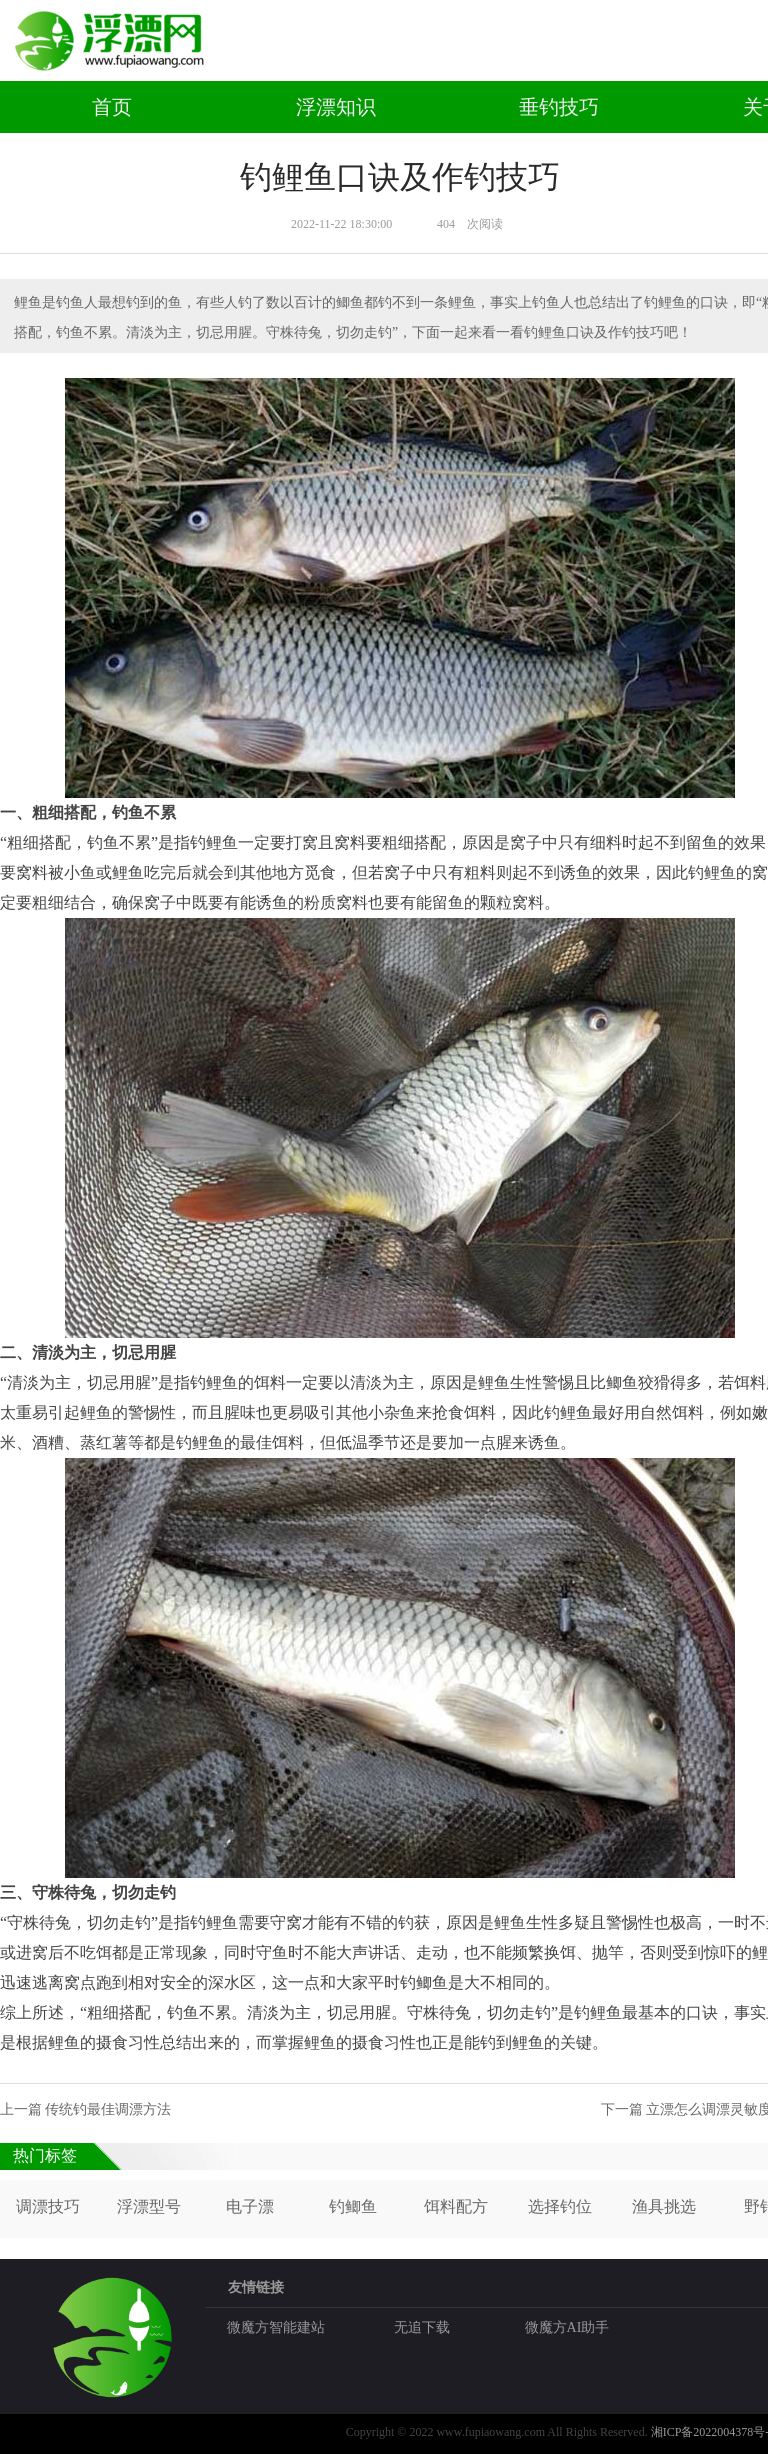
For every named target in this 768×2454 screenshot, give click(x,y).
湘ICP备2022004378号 (708, 2432)
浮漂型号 (149, 2206)
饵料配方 (456, 2206)
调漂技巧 (48, 2206)
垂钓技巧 (559, 107)
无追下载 (422, 2327)
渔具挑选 (664, 2206)
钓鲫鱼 (353, 2206)
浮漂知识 (336, 107)
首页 (112, 107)
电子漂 (250, 2206)
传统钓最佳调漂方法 (108, 2109)
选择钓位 (560, 2206)
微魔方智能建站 (276, 2327)
